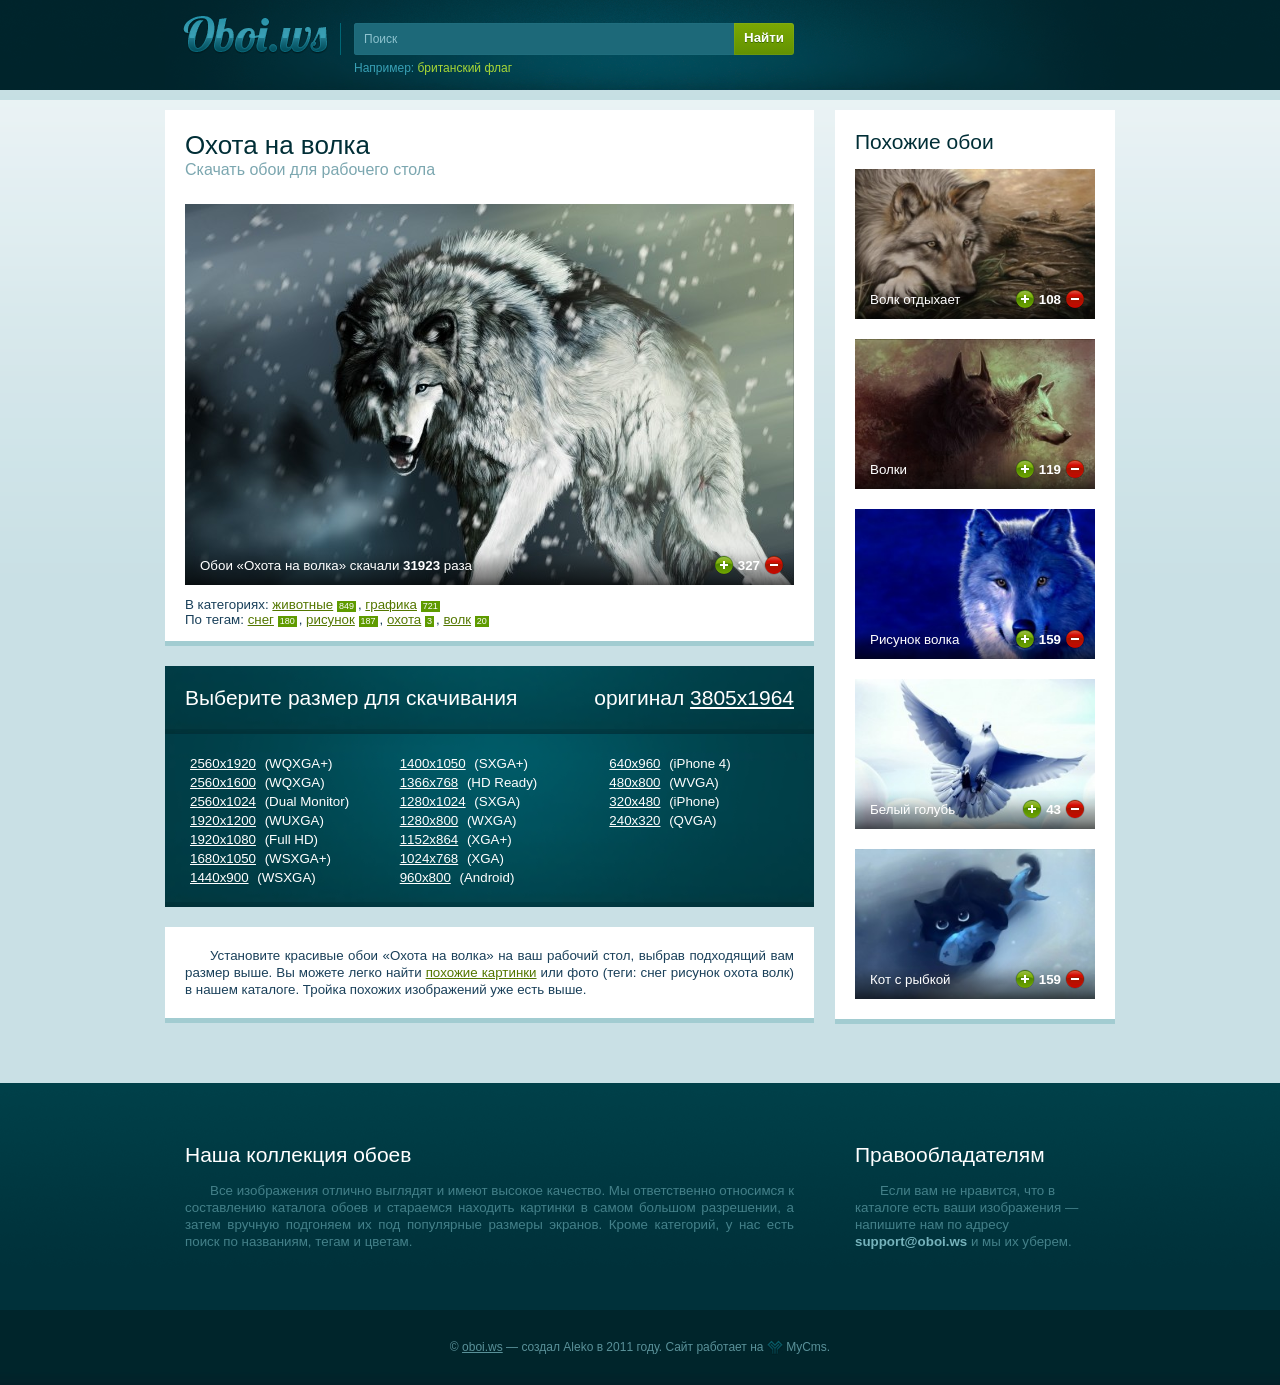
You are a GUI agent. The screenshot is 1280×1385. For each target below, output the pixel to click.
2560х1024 (223, 801)
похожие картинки (481, 972)
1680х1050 (223, 858)
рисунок (330, 619)
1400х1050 (433, 763)
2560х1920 (223, 763)
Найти (764, 37)
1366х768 (429, 782)
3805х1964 (742, 697)
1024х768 (429, 858)
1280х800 (429, 820)
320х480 (634, 801)
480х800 (634, 782)
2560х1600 (223, 782)
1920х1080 (223, 839)
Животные (302, 604)
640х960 (634, 763)
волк (457, 619)
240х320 (634, 820)
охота (404, 619)
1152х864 (429, 839)
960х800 (425, 877)
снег (261, 619)
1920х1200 (223, 820)
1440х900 (219, 877)
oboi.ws (482, 1347)
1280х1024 (433, 801)
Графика (391, 604)
